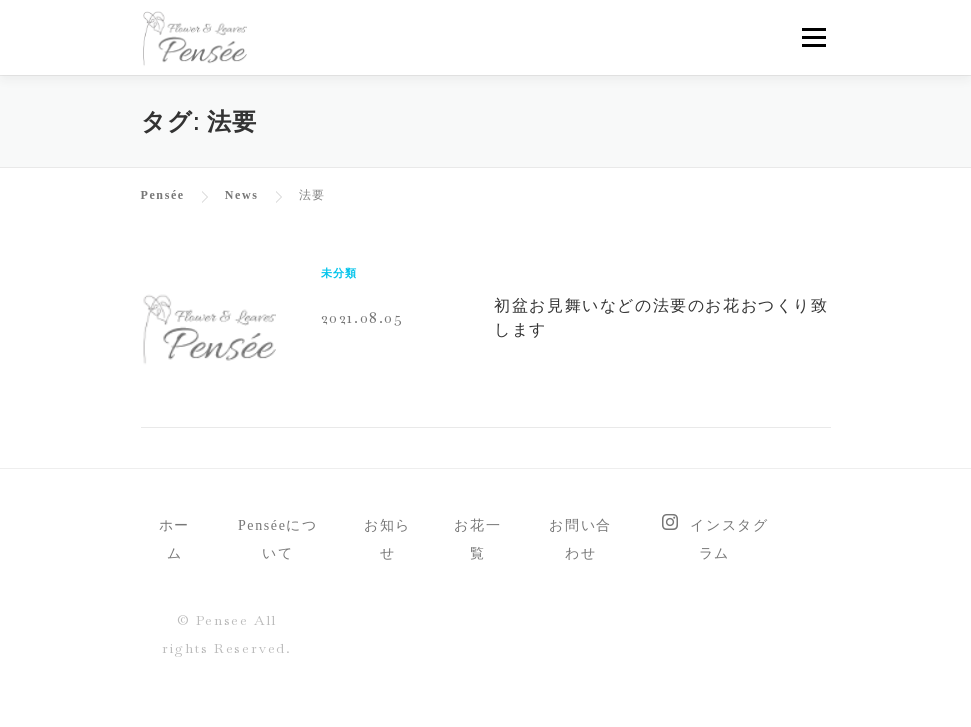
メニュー (813, 37)
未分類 (339, 273)
